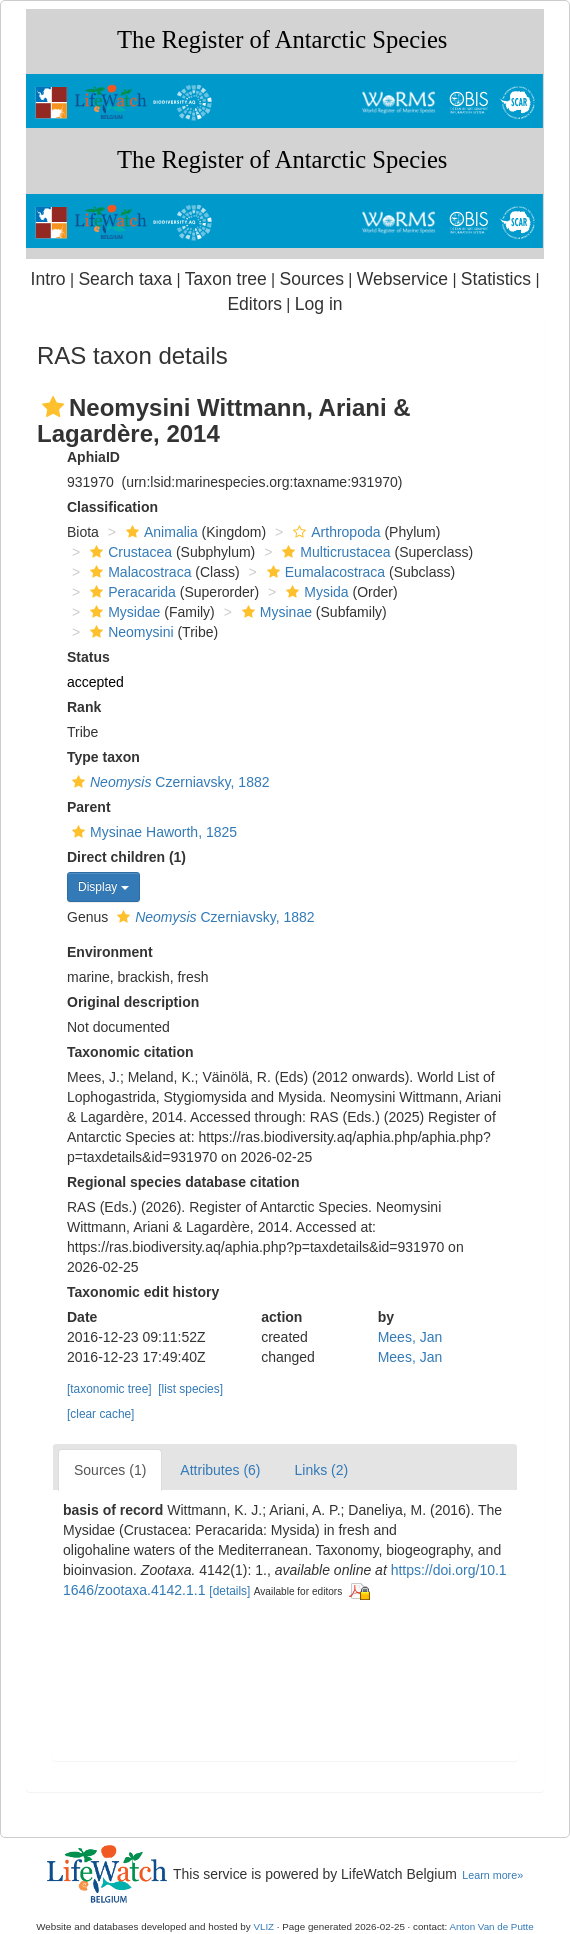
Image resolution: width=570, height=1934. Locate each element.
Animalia (159, 532)
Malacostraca (138, 572)
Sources (312, 279)
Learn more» (492, 1875)
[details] (229, 1591)
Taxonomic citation (130, 1052)
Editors (254, 304)
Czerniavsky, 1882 (168, 782)
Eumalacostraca (323, 572)
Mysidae (122, 612)
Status (88, 657)
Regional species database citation (183, 1182)
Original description (133, 1002)
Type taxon (103, 757)
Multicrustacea (333, 552)
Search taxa (125, 279)
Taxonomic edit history (143, 1292)
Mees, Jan (410, 1337)
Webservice (402, 279)
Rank (84, 707)
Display (103, 887)
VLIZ (263, 1926)
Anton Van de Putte (492, 1926)
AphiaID (93, 457)
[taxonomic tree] (109, 1389)
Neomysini (129, 632)
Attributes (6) (220, 1470)
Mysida (314, 592)
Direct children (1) (126, 857)
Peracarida (130, 592)
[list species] (190, 1389)
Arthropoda (334, 532)
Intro (48, 279)
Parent (89, 807)
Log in (319, 304)
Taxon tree (226, 279)
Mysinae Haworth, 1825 (152, 832)
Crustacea (128, 552)
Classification (112, 507)
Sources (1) (110, 1470)
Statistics (496, 279)
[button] (53, 407)
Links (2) (322, 1470)
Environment (110, 952)
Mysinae (274, 612)
